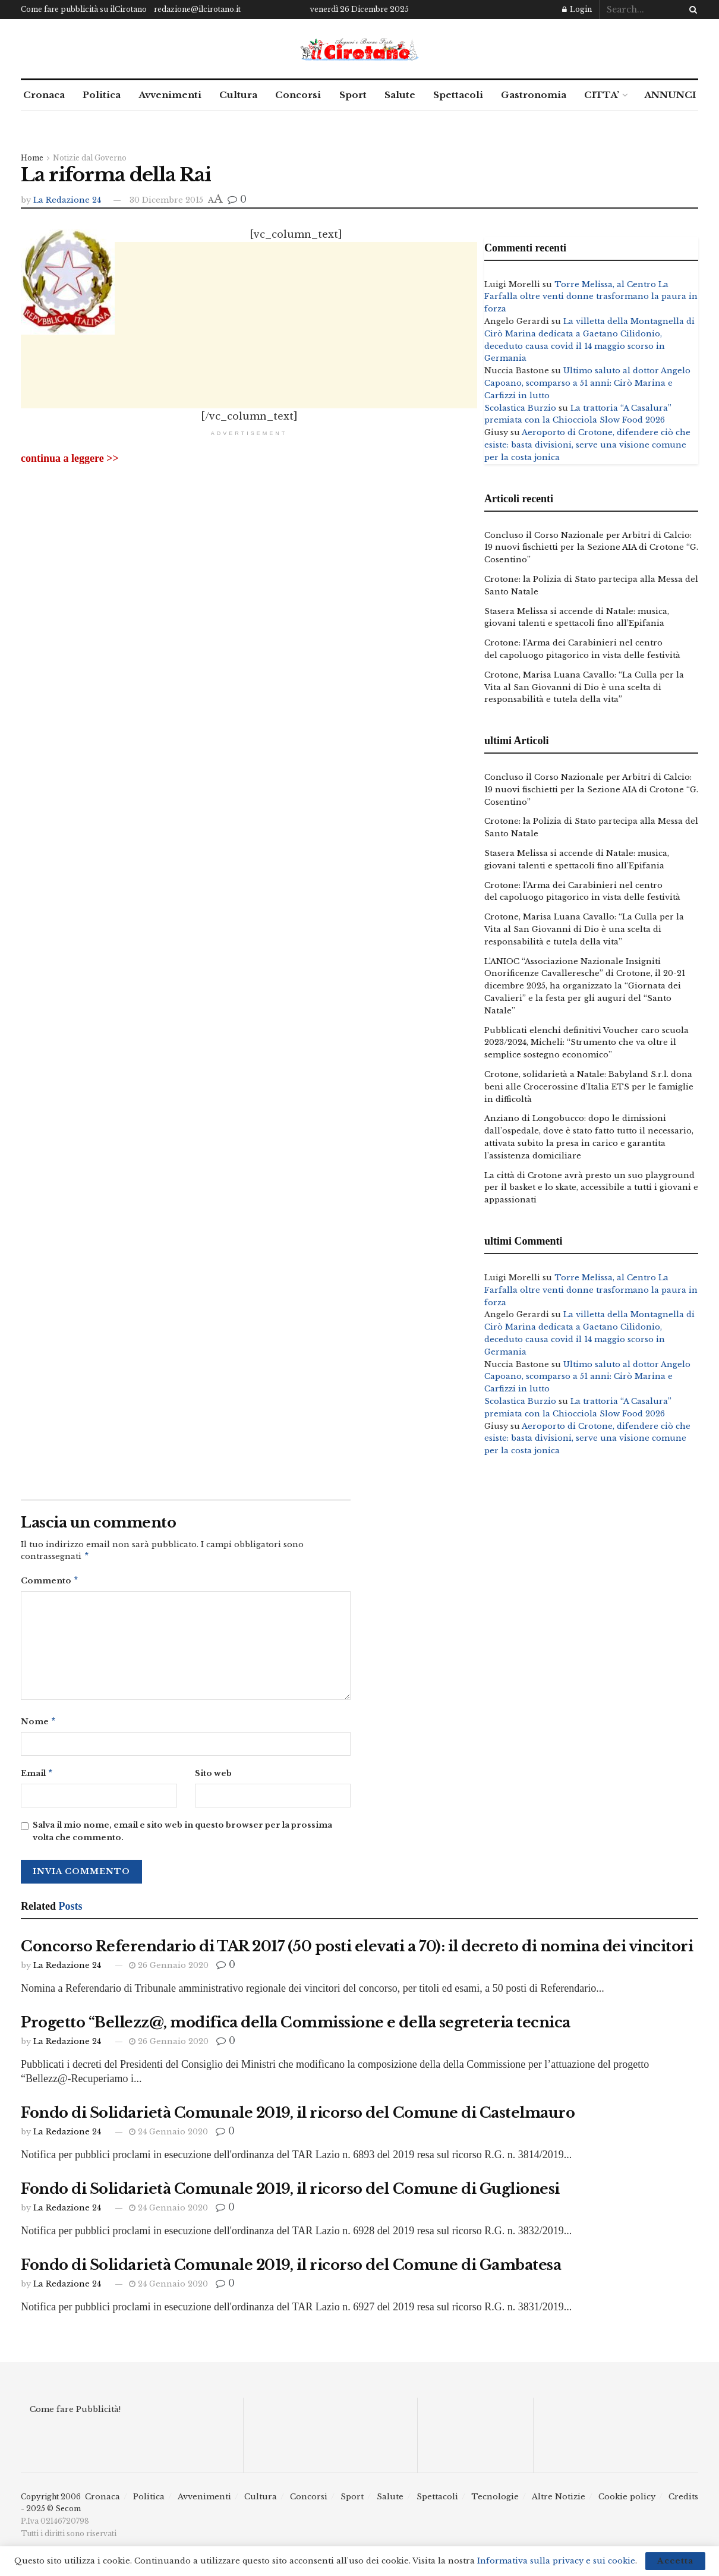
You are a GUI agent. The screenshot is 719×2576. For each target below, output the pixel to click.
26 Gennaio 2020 (169, 1970)
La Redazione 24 (67, 200)
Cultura (238, 94)
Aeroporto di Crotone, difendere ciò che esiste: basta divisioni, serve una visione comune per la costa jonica (587, 444)
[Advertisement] (249, 430)
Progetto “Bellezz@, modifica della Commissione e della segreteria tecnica (295, 2027)
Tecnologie (495, 2501)
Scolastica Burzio (520, 408)
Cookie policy (626, 2501)
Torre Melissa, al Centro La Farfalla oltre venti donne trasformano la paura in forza (591, 296)
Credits (683, 2501)
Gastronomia (533, 94)
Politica (102, 94)
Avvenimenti (169, 94)
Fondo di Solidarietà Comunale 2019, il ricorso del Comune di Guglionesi (290, 2193)
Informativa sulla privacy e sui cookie (556, 2561)
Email (37, 1777)
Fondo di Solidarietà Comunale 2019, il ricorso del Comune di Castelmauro (298, 2117)
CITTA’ (601, 94)
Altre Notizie (558, 2501)
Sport (353, 94)
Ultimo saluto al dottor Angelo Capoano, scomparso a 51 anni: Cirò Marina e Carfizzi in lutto (587, 383)
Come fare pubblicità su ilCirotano (84, 9)
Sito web (213, 1777)
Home (32, 157)
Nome (38, 1724)
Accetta (675, 2561)
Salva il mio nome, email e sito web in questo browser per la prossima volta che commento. (182, 1836)
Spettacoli (458, 94)
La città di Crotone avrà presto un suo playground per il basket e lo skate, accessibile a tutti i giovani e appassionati (591, 1187)
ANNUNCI (670, 94)
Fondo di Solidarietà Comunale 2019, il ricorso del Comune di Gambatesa (291, 2269)
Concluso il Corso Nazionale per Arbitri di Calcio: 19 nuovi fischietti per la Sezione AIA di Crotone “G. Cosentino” (591, 547)
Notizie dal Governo (90, 157)
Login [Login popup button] (577, 9)
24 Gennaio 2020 (168, 2136)
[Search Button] (691, 9)
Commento (50, 1582)
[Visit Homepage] (359, 49)
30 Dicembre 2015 (166, 200)
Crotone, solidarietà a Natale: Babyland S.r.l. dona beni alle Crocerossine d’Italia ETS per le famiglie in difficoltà (588, 1086)
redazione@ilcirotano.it (197, 9)
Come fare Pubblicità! (75, 2414)
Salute (399, 94)
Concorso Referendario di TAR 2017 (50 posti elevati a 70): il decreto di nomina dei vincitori (357, 1951)
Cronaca (44, 94)
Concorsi (298, 94)
